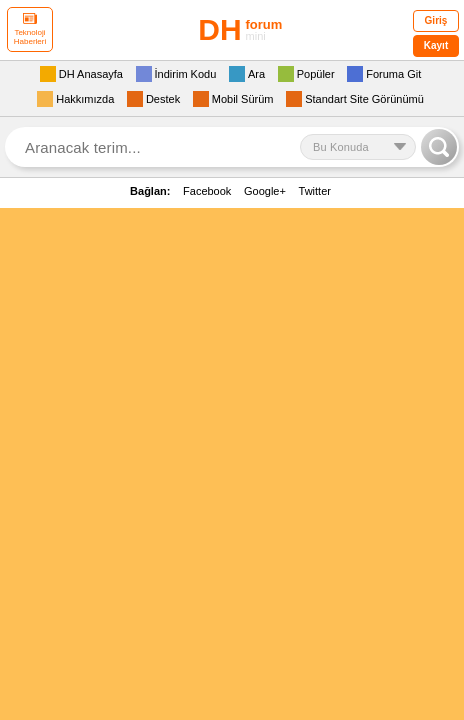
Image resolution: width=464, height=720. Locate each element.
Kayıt (436, 45)
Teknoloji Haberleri (30, 29)
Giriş (436, 20)
